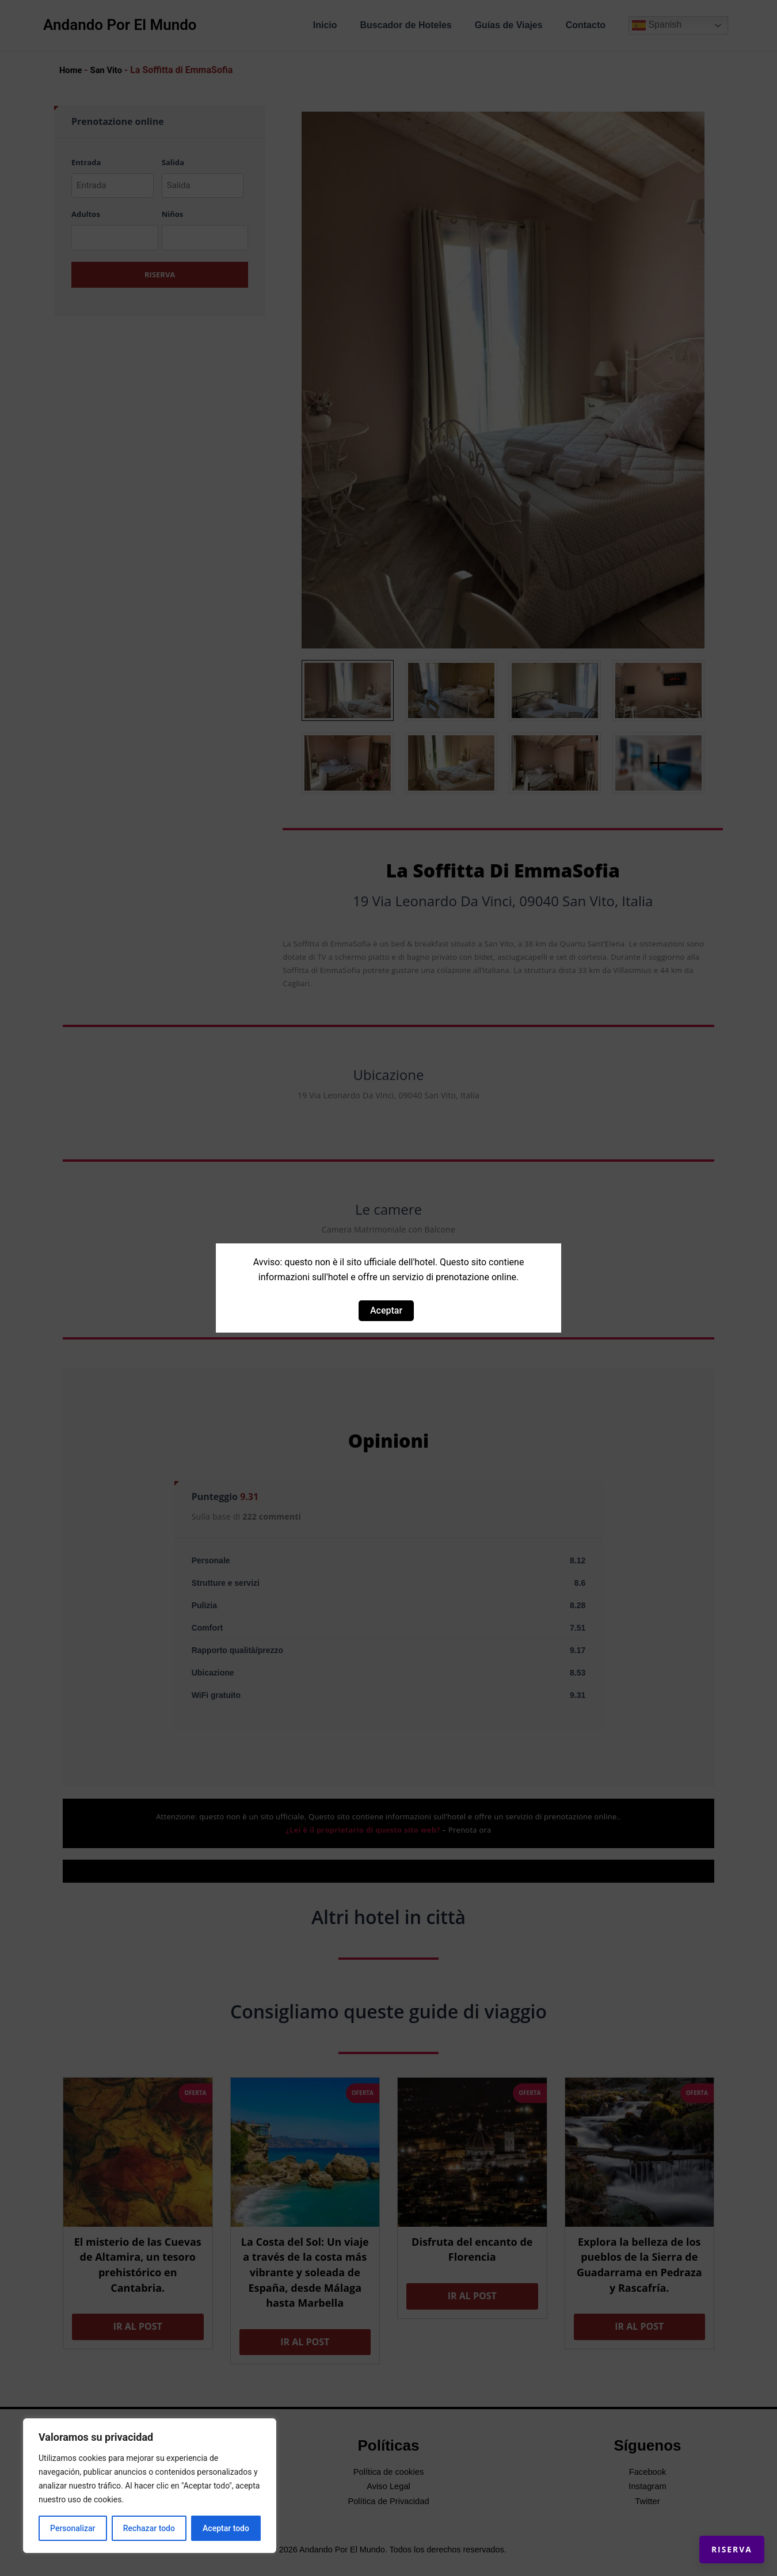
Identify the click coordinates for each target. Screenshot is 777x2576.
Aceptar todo (226, 2528)
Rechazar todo (149, 2528)
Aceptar (386, 1310)
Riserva (717, 2536)
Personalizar (72, 2528)
